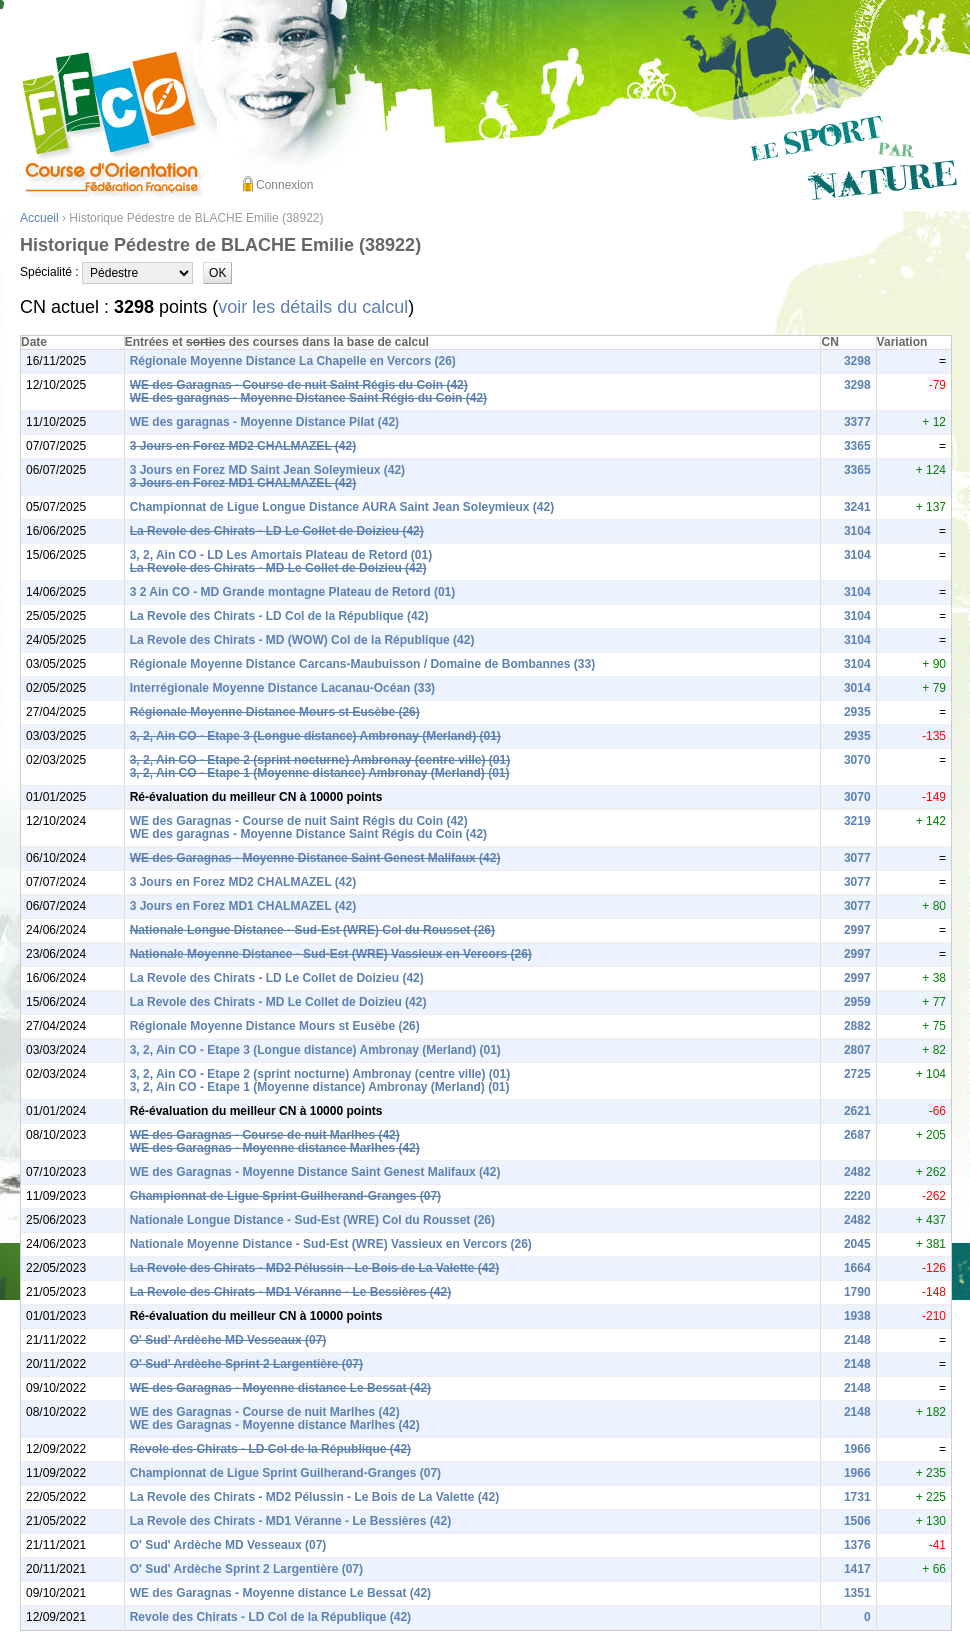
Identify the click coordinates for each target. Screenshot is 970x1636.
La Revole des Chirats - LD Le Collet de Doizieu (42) (277, 531)
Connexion (284, 185)
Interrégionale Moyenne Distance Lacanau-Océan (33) (282, 688)
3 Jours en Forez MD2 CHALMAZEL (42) (243, 446)
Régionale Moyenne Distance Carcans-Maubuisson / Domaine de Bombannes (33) (362, 664)
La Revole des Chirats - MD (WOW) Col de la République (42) (302, 640)
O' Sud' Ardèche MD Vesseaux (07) (228, 1340)
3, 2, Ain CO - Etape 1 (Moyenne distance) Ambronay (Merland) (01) (320, 773)
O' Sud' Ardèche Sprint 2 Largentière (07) (246, 1364)
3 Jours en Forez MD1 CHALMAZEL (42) (243, 483)
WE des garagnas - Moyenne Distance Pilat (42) (264, 422)
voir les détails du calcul (313, 307)
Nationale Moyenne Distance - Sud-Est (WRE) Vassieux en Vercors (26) (331, 954)
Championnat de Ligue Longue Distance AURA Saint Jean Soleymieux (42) (342, 507)
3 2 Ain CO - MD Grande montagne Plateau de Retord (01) (293, 592)
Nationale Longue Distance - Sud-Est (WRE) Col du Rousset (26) (312, 930)
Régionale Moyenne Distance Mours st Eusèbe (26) (275, 712)
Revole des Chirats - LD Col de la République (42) (270, 1449)
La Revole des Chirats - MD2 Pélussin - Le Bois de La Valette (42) (314, 1268)
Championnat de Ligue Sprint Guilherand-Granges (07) (285, 1196)
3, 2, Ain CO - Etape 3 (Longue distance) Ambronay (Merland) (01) (315, 736)
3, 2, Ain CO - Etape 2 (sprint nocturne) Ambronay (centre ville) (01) (320, 760)
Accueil (39, 218)
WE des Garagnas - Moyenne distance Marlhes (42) (275, 1148)
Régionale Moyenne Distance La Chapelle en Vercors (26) (293, 361)
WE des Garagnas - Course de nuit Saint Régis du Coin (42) (299, 385)
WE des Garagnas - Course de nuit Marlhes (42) (265, 1135)
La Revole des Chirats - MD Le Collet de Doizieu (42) (278, 568)
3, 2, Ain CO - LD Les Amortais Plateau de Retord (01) (281, 555)
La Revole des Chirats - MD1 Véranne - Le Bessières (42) (290, 1292)
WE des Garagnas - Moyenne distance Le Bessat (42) (280, 1388)
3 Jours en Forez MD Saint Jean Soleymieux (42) (267, 470)
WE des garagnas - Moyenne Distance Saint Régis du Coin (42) (308, 398)
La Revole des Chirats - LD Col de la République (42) (279, 616)
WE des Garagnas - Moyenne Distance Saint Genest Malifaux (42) (315, 858)
